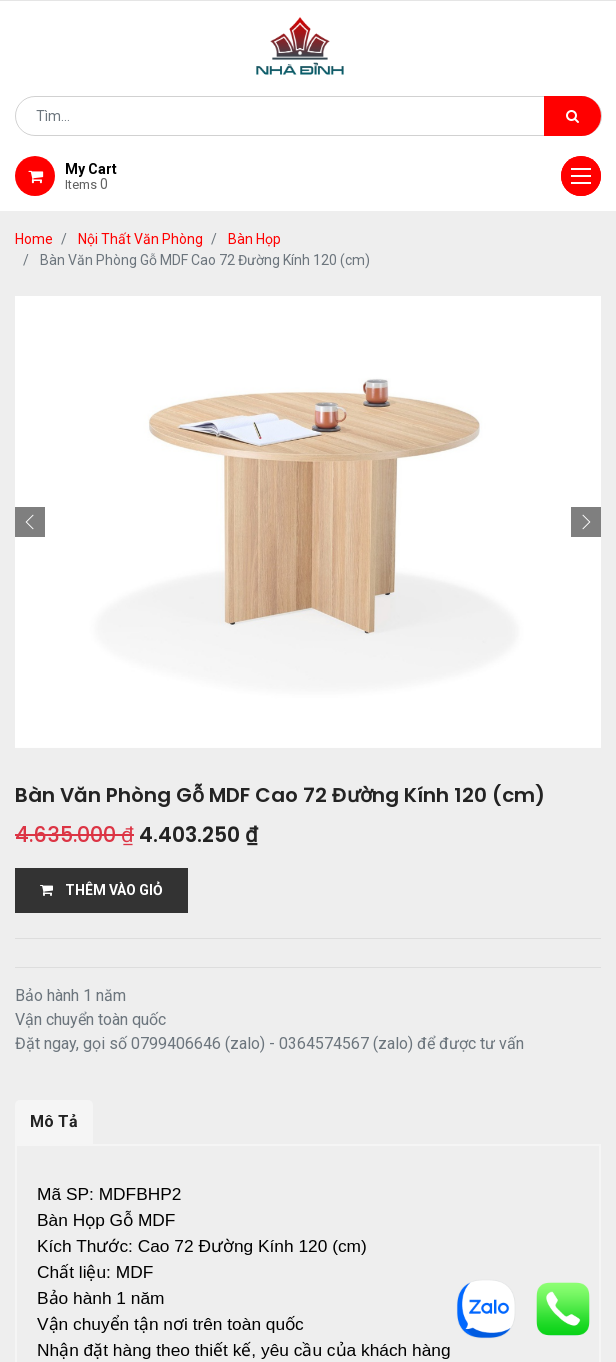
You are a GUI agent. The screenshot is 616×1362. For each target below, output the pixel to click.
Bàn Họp (254, 239)
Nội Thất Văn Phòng (140, 239)
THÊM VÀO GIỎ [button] (101, 890)
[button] (30, 522)
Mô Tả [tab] (54, 1121)
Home (34, 239)
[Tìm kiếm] (572, 116)
